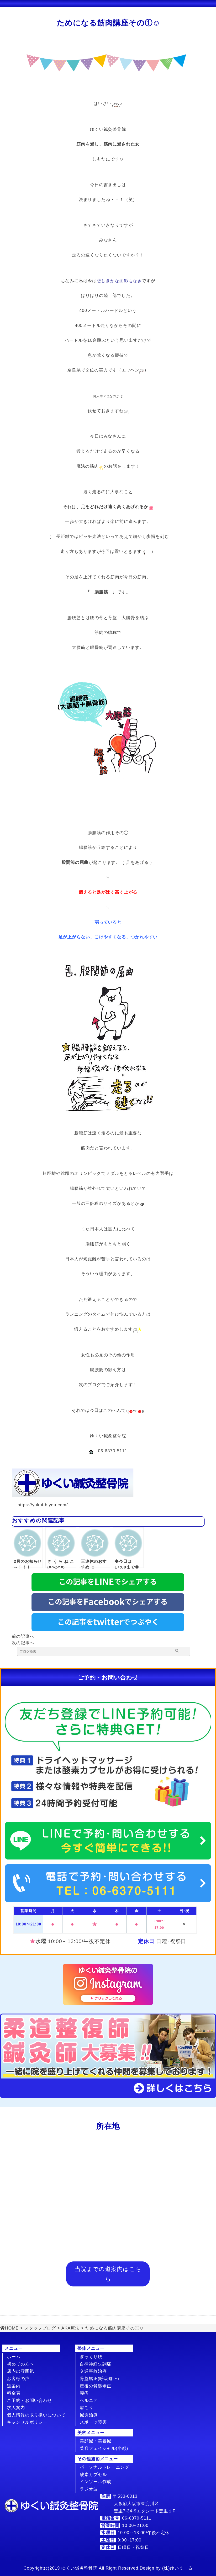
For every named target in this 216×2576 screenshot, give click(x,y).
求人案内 (16, 2407)
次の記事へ (23, 1642)
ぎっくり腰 (91, 2356)
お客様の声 (18, 2378)
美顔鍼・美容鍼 (95, 2441)
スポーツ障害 (93, 2422)
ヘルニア (89, 2400)
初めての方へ (20, 2364)
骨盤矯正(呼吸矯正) (99, 2378)
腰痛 (84, 2393)
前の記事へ (23, 1636)
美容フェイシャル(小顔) (104, 2448)
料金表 (14, 2393)
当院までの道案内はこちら (108, 2274)
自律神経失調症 (95, 2364)
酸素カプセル (93, 2474)
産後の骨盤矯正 (95, 2386)
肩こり (86, 2407)
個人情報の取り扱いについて (36, 2415)
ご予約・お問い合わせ (29, 2400)
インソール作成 (95, 2481)
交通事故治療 (93, 2371)
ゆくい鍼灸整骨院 (79, 2568)
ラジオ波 (89, 2489)
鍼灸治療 (89, 2415)
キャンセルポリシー (27, 2422)
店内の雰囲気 (20, 2371)
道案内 (14, 2386)
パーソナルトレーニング (104, 2467)
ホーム (14, 2356)
